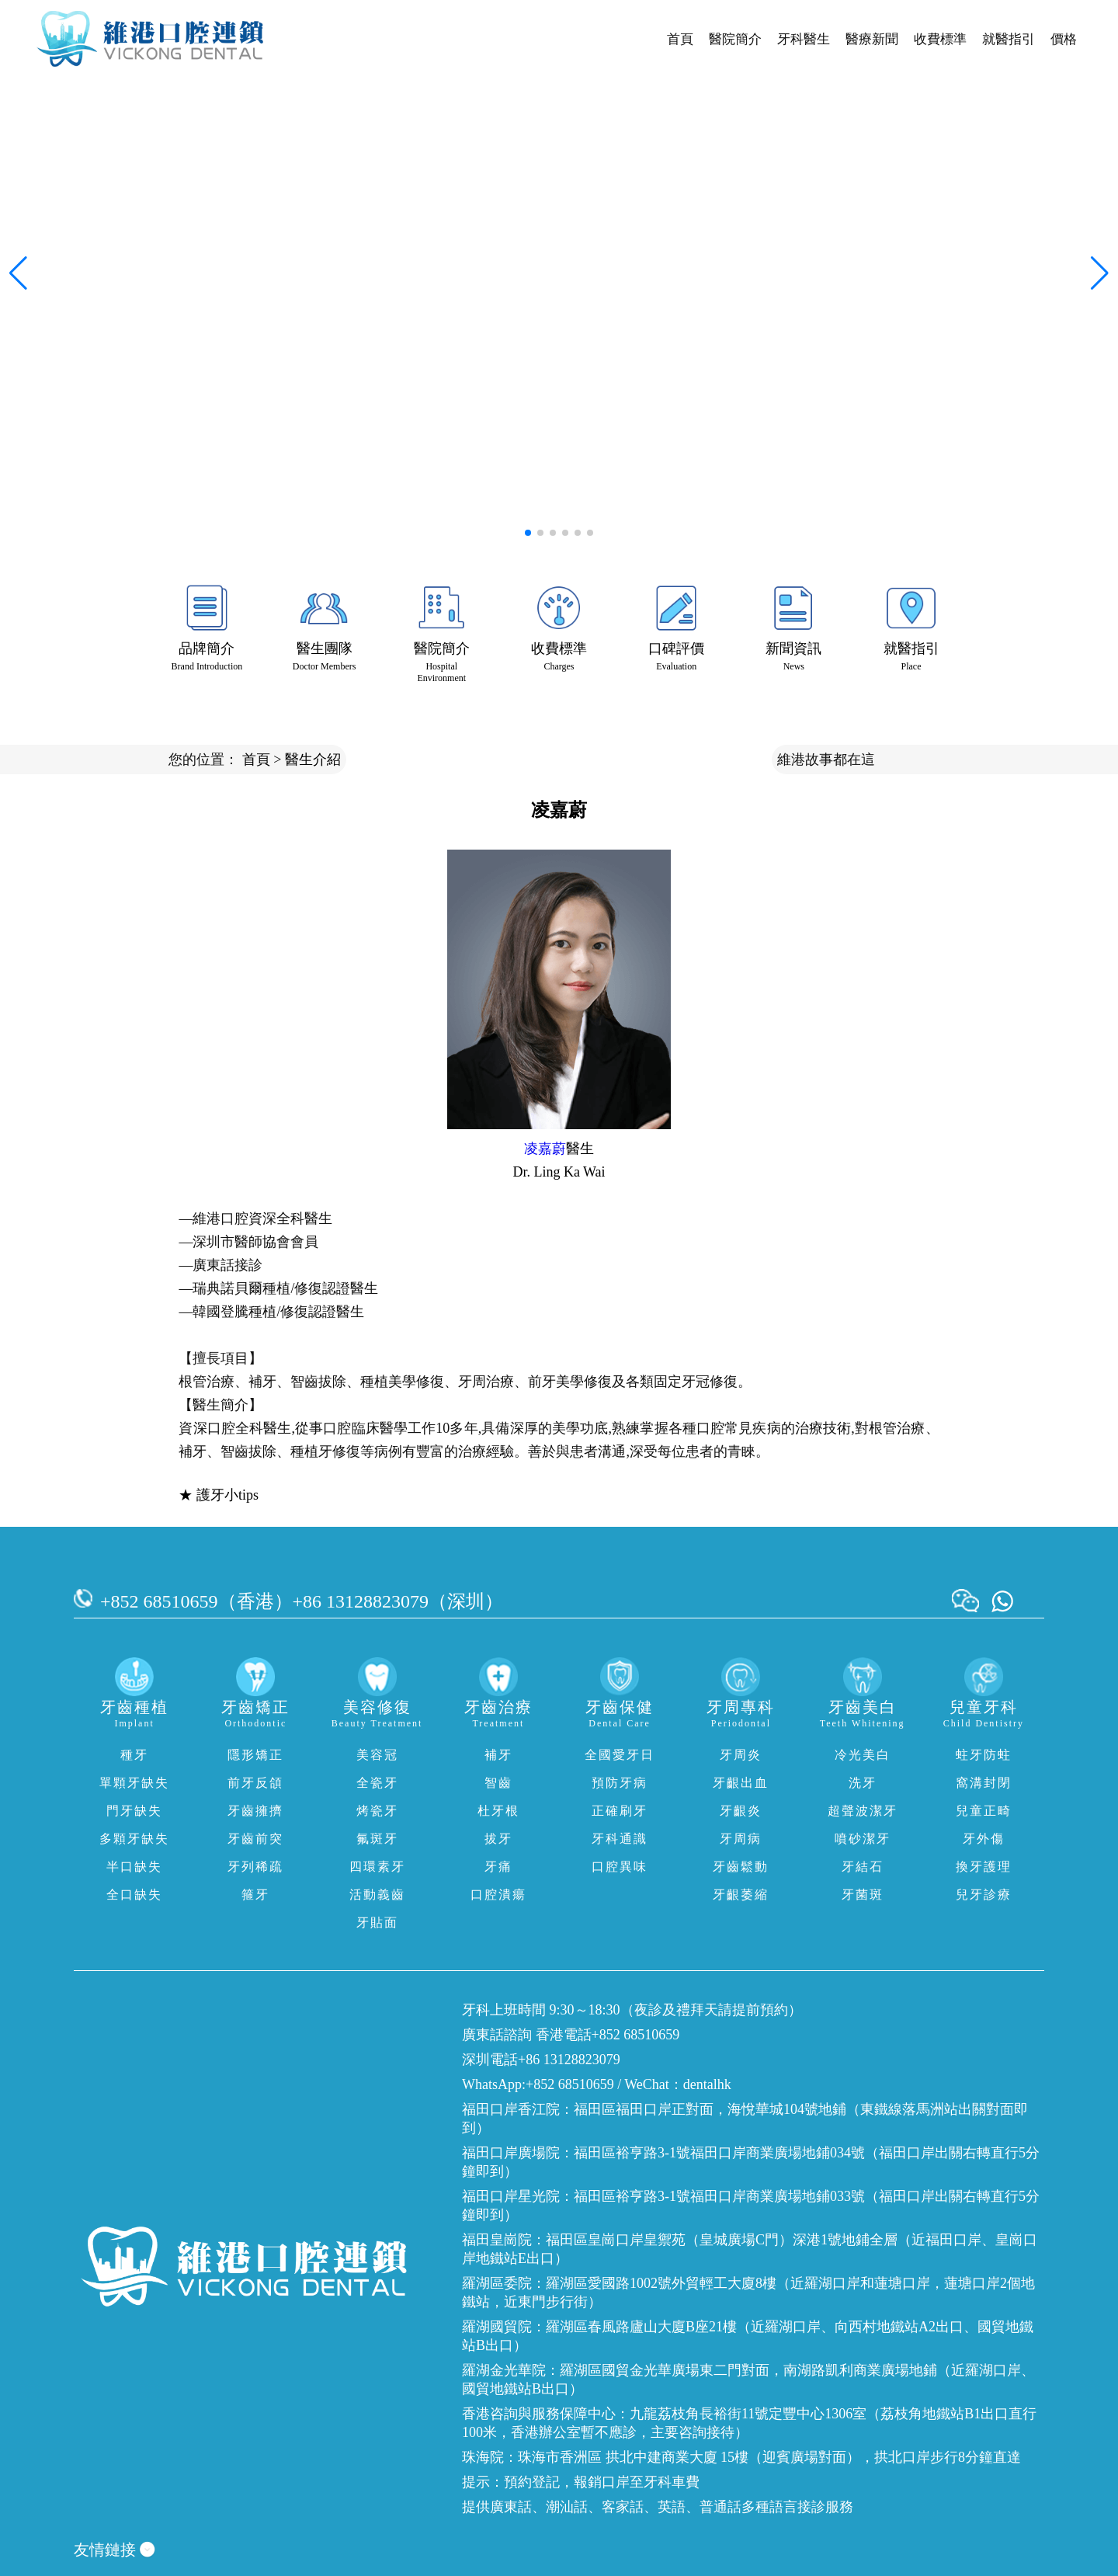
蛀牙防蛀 (984, 1754)
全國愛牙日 (619, 1754)
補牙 (498, 1754)
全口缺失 (134, 1894)
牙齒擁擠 (255, 1810)
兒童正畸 (984, 1810)
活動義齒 (377, 1894)
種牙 (134, 1754)
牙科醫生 (803, 39)
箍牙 (255, 1894)
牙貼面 (377, 1922)
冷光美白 (863, 1754)
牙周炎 (741, 1754)
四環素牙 (377, 1866)
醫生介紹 (313, 759)
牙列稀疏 (255, 1866)
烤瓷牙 (377, 1810)
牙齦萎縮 (741, 1894)
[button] (528, 533)
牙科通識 (620, 1838)
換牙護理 (984, 1866)
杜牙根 (498, 1810)
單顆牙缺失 (134, 1782)
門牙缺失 (134, 1810)
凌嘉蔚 (545, 1148)
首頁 (680, 39)
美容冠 (377, 1754)
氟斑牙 (377, 1838)
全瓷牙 (377, 1782)
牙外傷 (984, 1838)
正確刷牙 (620, 1810)
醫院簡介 (735, 39)
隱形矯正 (255, 1754)
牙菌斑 (863, 1894)
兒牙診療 (984, 1894)
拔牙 (498, 1838)
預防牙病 (620, 1782)
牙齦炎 (741, 1810)
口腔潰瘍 (498, 1894)
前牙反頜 (255, 1782)
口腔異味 (620, 1866)
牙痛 (498, 1866)
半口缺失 (134, 1866)
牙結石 (863, 1866)
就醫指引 (1008, 39)
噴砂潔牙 (863, 1838)
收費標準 (940, 39)
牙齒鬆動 (741, 1866)
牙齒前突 (255, 1838)
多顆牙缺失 (134, 1838)
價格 (1063, 39)
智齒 (498, 1782)
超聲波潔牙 (863, 1810)
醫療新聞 (871, 39)
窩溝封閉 (984, 1782)
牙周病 (741, 1838)
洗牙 (863, 1782)
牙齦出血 (741, 1782)
